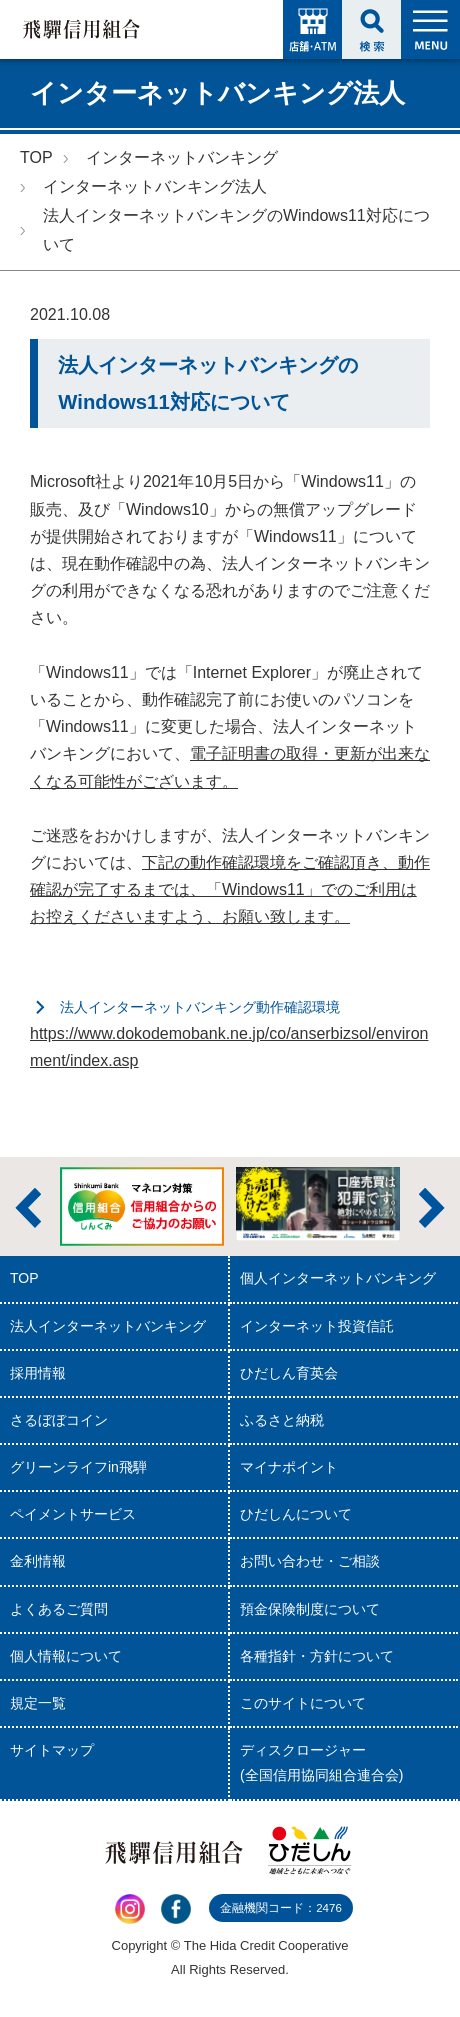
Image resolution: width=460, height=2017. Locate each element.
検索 (371, 29)
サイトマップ (52, 1750)
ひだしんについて (296, 1514)
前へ (28, 1208)
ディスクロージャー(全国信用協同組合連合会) (321, 1762)
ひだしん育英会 (289, 1373)
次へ (432, 1208)
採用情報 (38, 1373)
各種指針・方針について (317, 1656)
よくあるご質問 (59, 1609)
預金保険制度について (310, 1609)
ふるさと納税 (282, 1420)
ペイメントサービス (73, 1514)
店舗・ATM (312, 29)
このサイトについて (303, 1703)
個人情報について (66, 1656)
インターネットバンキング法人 (155, 186)
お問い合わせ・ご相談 (310, 1561)
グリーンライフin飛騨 (78, 1467)
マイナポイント (289, 1467)
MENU (430, 29)
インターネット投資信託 (317, 1326)
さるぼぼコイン (59, 1420)
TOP (36, 157)
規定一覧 (38, 1703)
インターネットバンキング (182, 157)
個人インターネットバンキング (338, 1278)
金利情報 (38, 1561)
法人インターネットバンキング (108, 1326)
